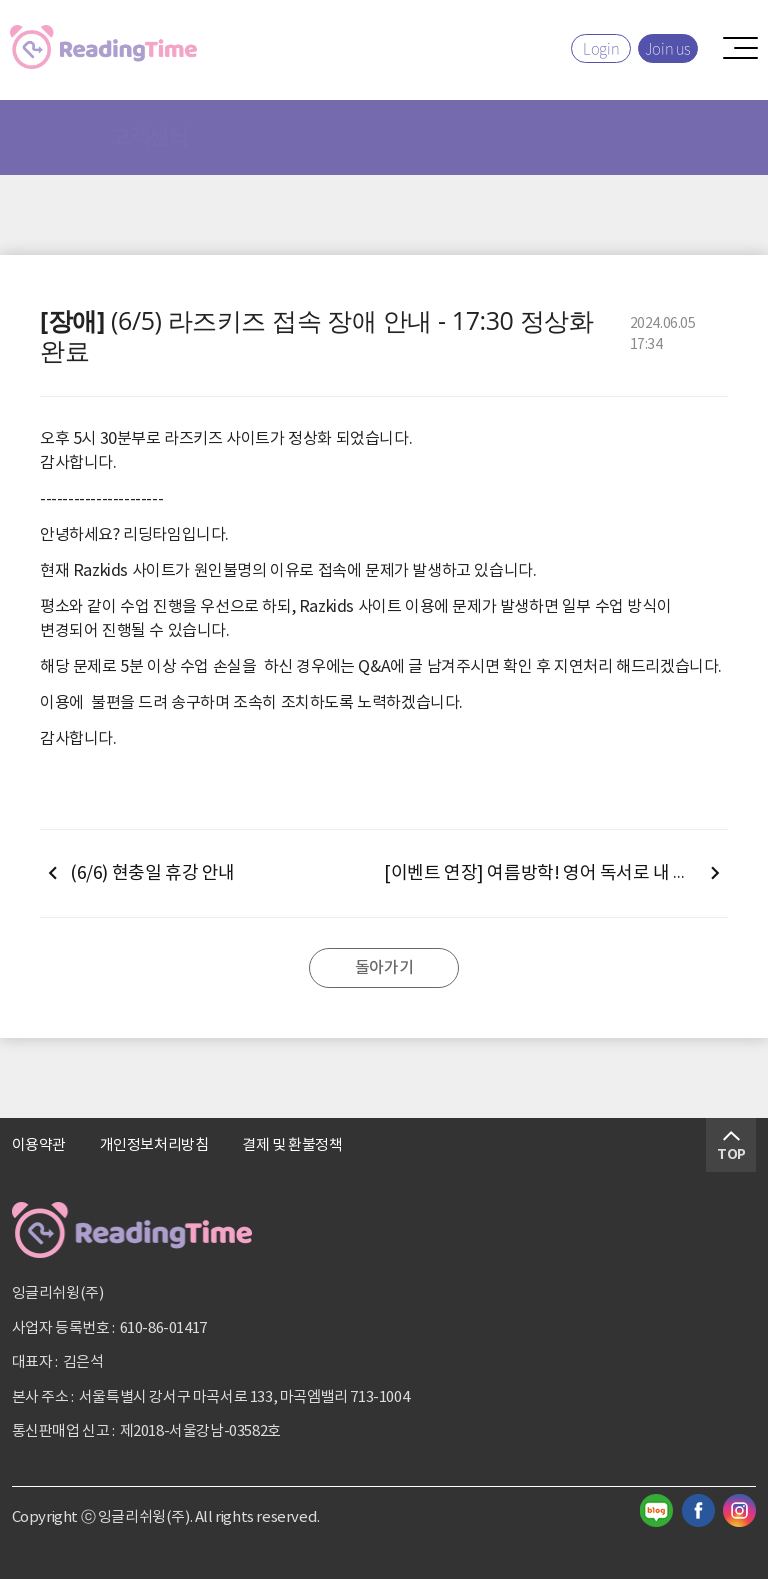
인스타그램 (739, 1510)
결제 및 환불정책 (292, 1145)
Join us (668, 48)
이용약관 (39, 1145)
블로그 (656, 1510)
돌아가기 (384, 968)
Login (601, 48)
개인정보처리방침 (154, 1145)
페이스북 (698, 1510)
